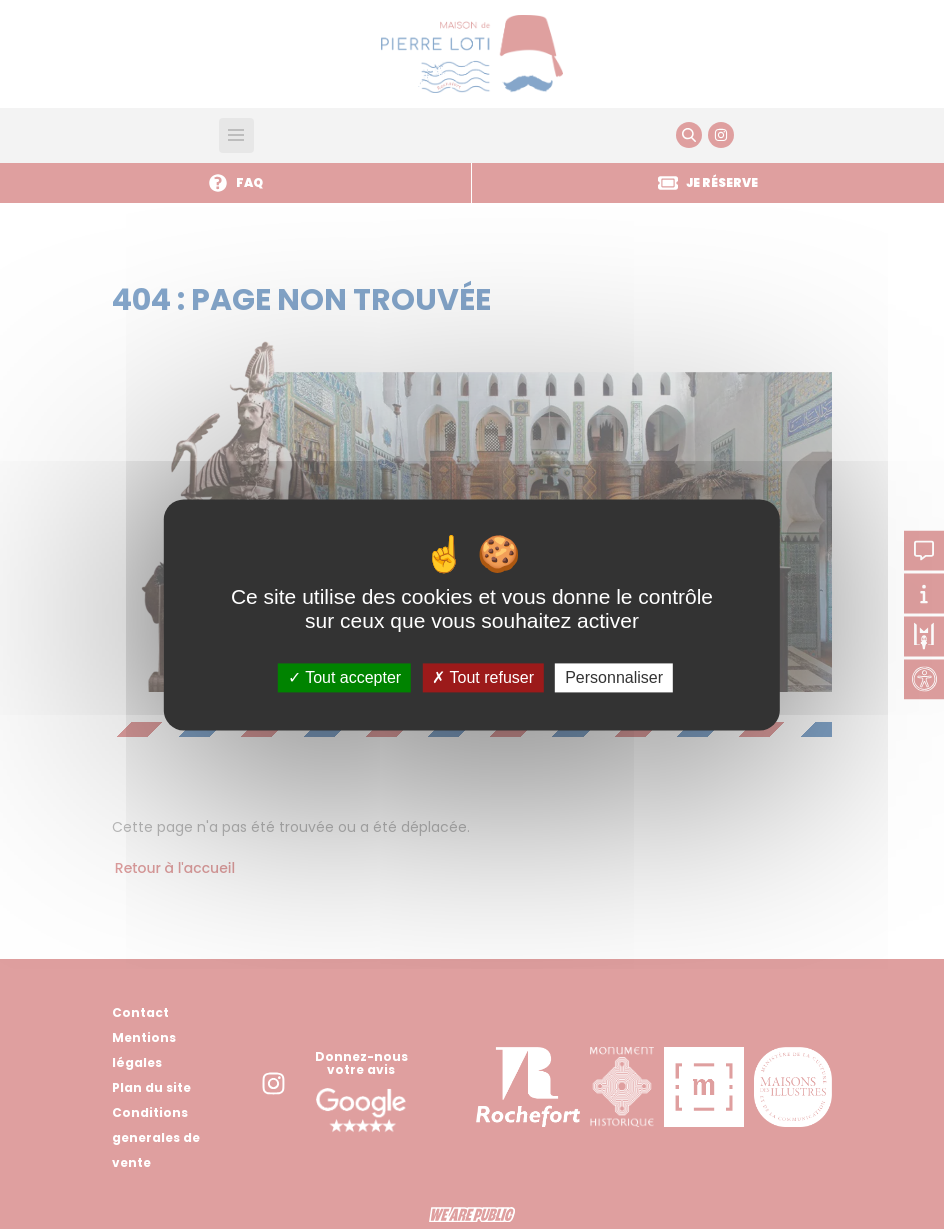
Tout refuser (483, 677)
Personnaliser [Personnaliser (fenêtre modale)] (614, 677)
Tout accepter (344, 677)
